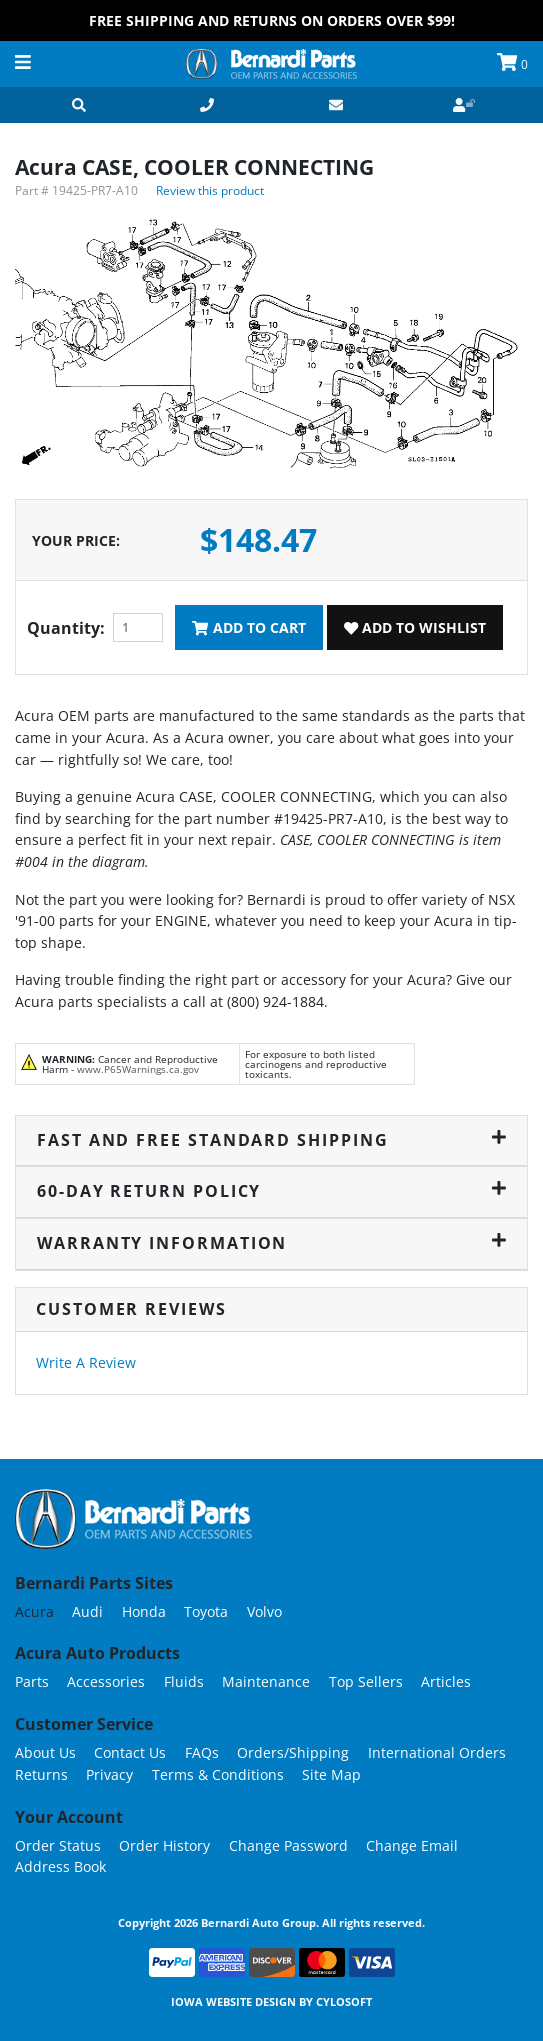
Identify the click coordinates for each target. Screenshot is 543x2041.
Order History (164, 1845)
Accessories (106, 1681)
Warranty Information (271, 1243)
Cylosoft (344, 2001)
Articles (446, 1681)
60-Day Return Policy (271, 1191)
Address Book (60, 1866)
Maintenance (266, 1681)
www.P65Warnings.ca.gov (138, 1069)
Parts (32, 1681)
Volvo (264, 1611)
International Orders (437, 1752)
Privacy (109, 1774)
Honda (144, 1611)
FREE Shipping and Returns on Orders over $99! (272, 20)
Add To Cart (248, 627)
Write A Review (86, 1362)
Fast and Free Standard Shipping (271, 1140)
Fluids (184, 1681)
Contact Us (130, 1752)
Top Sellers (366, 1681)
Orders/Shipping (293, 1752)
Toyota (206, 1611)
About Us (45, 1752)
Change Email (412, 1845)
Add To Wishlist (415, 627)
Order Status (58, 1845)
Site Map (331, 1774)
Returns (41, 1774)
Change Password (288, 1845)
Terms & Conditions (218, 1774)
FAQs (202, 1752)
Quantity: (66, 628)
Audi (87, 1611)
